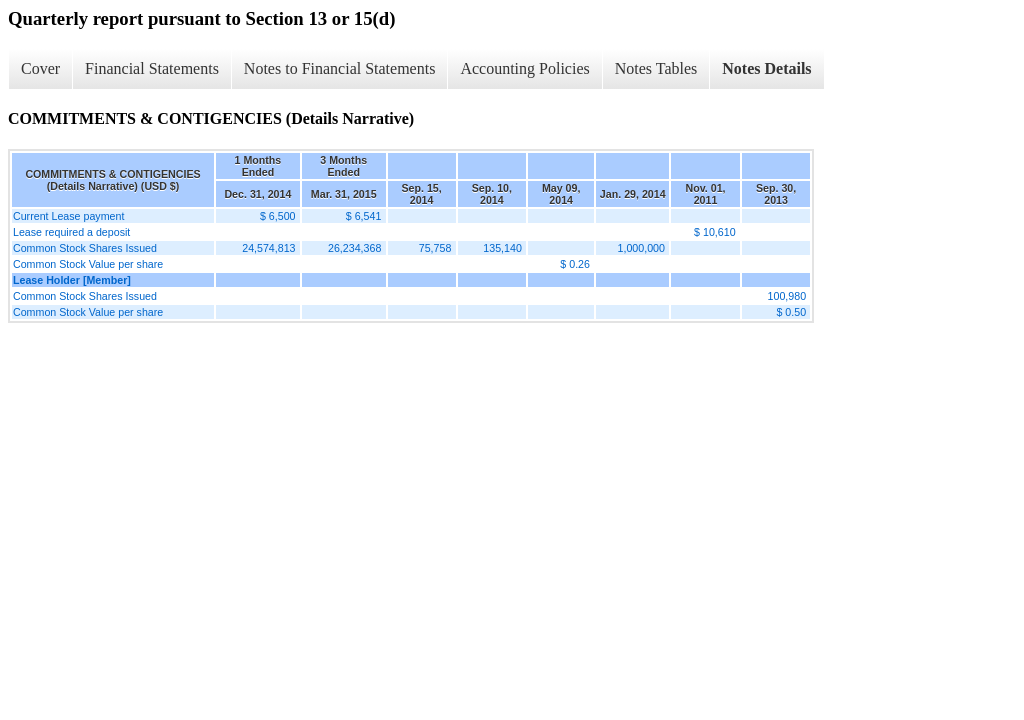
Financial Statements (152, 68)
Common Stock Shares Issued (85, 248)
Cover (40, 68)
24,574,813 (268, 248)
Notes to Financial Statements (340, 68)
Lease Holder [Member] (72, 280)
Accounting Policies (524, 68)
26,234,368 (354, 248)
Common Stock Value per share (88, 264)
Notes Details (766, 68)
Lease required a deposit (71, 232)
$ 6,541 (364, 216)
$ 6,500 (278, 216)
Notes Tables (656, 68)
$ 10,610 (714, 232)
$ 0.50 (791, 312)
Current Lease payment (68, 216)
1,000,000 (641, 248)
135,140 (502, 248)
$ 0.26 (575, 264)
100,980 (787, 296)
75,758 (435, 248)
